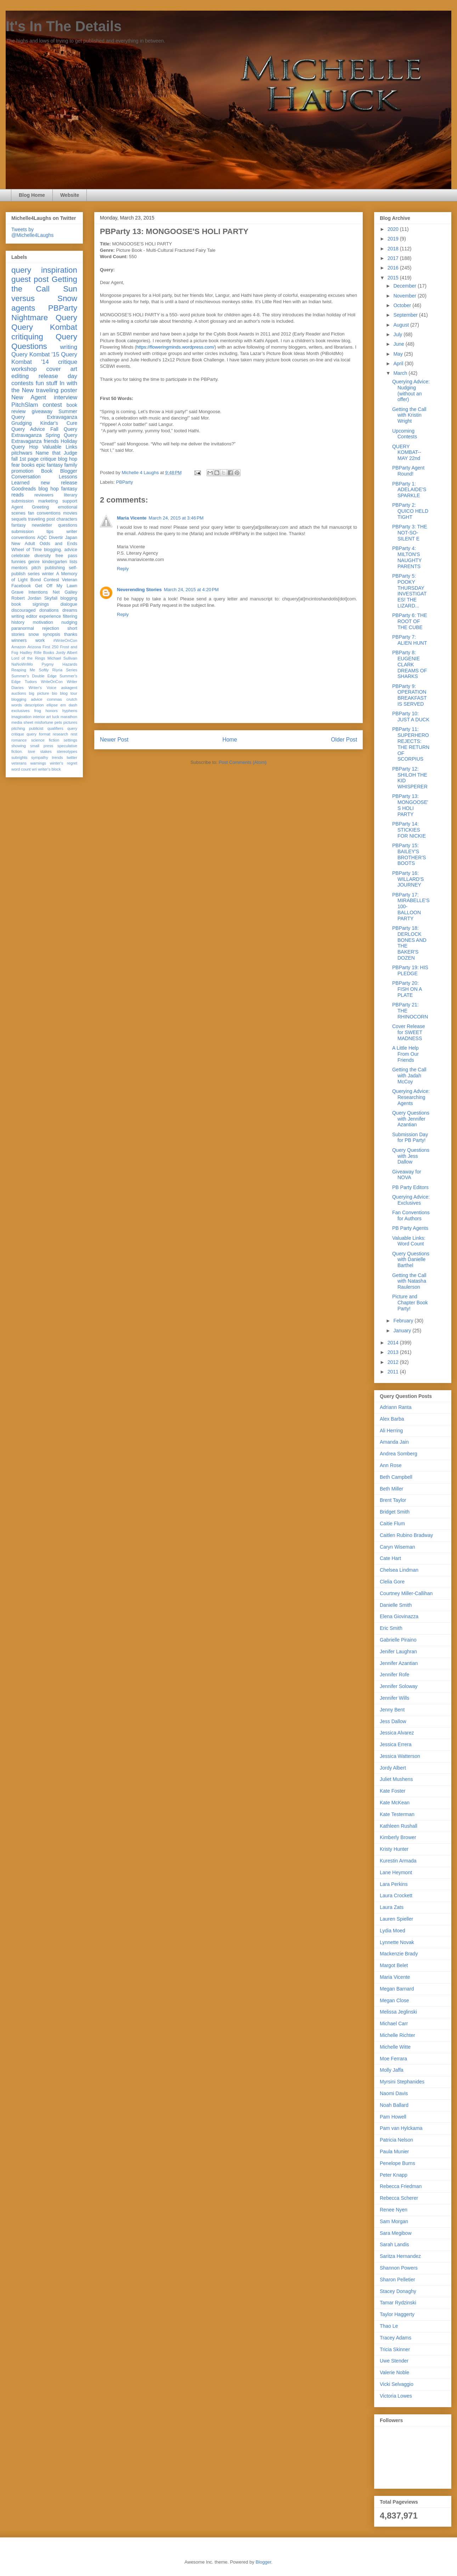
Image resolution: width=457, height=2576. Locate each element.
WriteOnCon (52, 681)
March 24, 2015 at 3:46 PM (176, 518)
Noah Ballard (394, 2105)
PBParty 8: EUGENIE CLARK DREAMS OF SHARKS (409, 664)
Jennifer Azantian (399, 1663)
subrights (19, 757)
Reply (123, 568)
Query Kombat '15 (35, 354)
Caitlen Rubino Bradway (406, 1535)
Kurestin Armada (398, 1861)
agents (23, 308)
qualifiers (55, 728)
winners (19, 640)
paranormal (22, 628)
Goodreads (23, 489)
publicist (36, 728)
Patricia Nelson (396, 2140)
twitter (72, 757)
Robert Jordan (26, 598)
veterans (19, 763)
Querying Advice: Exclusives (411, 1200)
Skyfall (50, 598)
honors (52, 711)
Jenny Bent (392, 1709)
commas (54, 699)
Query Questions (44, 341)
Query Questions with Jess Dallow (410, 1156)
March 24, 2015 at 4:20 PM (191, 589)
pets (58, 722)
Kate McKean (395, 1802)
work (40, 640)
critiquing (27, 336)
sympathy (39, 757)
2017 (394, 258)
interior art (42, 717)
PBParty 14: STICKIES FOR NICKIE (409, 830)
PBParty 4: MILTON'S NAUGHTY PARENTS (407, 557)
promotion (22, 471)
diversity (42, 555)
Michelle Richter (397, 2035)
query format (38, 734)
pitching (18, 728)
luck (55, 717)
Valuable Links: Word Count (408, 1241)
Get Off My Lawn (56, 585)
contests (22, 383)
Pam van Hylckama (401, 2128)
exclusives (20, 711)
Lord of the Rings (28, 658)
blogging (68, 598)
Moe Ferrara (393, 2058)
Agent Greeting (30, 507)
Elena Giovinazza (399, 1616)
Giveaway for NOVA (406, 1175)
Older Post (344, 740)
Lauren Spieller (396, 1919)
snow (33, 634)
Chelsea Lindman (399, 1570)
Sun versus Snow (44, 293)
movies (70, 513)
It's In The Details (64, 26)
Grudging (21, 423)
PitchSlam (24, 404)
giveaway (42, 411)
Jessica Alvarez (397, 1733)
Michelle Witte (395, 2047)
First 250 (50, 647)
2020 (394, 229)
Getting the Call (44, 284)
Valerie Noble (394, 2372)
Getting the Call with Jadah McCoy (409, 1075)
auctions (18, 693)
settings (70, 740)
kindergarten (54, 561)
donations (49, 610)
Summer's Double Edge (34, 676)
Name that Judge (56, 453)
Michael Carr (394, 2023)
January (402, 1330)
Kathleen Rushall (398, 1826)
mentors (19, 567)
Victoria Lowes (396, 2396)
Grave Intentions (29, 592)
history (17, 622)
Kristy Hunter (394, 1849)
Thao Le (389, 2326)
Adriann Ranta (396, 1407)
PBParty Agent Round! (408, 471)
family (70, 465)
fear (15, 465)
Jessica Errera (395, 1744)
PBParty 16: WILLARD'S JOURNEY (408, 879)
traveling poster (56, 390)
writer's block (49, 769)
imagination (21, 717)
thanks (70, 634)
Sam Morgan (394, 2221)
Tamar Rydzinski (398, 2302)
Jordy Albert (66, 652)
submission (22, 531)
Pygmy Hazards (59, 664)
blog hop (49, 489)
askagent (69, 687)
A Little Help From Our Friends (405, 1054)
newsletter (42, 525)
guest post (30, 279)
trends (57, 757)
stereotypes (67, 751)
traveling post (41, 519)
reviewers (43, 495)
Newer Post (114, 740)
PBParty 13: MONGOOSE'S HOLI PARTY (410, 805)
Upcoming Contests (404, 434)
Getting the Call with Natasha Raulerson (409, 1281)
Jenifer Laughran (398, 1651)
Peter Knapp (393, 2175)
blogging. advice (60, 549)
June (399, 344)
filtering (70, 616)
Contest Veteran (60, 579)
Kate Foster (392, 1791)
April (399, 363)
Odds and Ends (58, 543)
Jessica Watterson (400, 1756)
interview (65, 397)
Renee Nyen (393, 2210)
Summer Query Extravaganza (44, 414)
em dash (69, 705)
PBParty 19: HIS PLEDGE (410, 970)
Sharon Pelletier (397, 2279)
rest (73, 734)
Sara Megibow (396, 2233)
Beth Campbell (396, 1477)
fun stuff (46, 383)
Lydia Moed (392, 1930)
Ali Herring (391, 1430)
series (34, 573)
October (402, 305)
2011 (394, 1372)
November (405, 296)
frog (37, 711)
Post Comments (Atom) (242, 762)
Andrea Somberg (398, 1453)
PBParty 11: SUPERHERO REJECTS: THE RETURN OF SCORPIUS (410, 744)
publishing (55, 567)
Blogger (263, 2562)
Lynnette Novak (397, 1942)
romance (19, 740)
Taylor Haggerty (397, 2314)
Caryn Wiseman (397, 1547)
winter (48, 573)
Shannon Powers (399, 2268)
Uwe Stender (394, 2361)
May (398, 354)
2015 (394, 278)
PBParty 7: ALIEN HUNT (409, 640)
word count (21, 769)
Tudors (31, 681)
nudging (69, 622)
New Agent (28, 397)
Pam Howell (393, 2117)
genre (34, 561)
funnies (18, 561)
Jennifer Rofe (394, 1674)
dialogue (68, 604)
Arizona (34, 647)
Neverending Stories (139, 589)
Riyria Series (64, 670)
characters (66, 519)
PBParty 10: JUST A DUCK (410, 716)
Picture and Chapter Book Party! (410, 1302)
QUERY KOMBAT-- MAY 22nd (406, 452)
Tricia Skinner (395, 2349)
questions (67, 525)
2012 (394, 1362)
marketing (48, 501)
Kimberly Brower (398, 1837)
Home (229, 740)
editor (32, 616)
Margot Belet (394, 1965)
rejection (50, 628)
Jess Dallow (393, 1721)
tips (49, 531)
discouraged (23, 610)
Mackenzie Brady (399, 1953)
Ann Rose (390, 1465)
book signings (30, 604)
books (27, 465)
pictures (70, 722)
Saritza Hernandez (400, 2256)
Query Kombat (44, 327)
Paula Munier (394, 2151)
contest (52, 404)
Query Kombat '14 (44, 358)
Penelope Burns (397, 2163)
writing (69, 347)
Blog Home (32, 195)
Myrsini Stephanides (402, 2081)
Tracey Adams (395, 2338)
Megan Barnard (397, 1989)
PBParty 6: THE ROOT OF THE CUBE (409, 621)
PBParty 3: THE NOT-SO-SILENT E (409, 533)
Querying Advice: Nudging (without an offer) (411, 390)
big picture (39, 693)
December (405, 286)
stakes (46, 751)
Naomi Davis (394, 2093)
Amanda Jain (394, 1442)
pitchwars (21, 453)
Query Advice (28, 429)
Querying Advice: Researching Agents (411, 1097)
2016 (394, 268)
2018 (394, 248)
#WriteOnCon (65, 640)
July (398, 334)
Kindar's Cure (58, 423)
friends (51, 441)
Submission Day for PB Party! (410, 1137)
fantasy (18, 525)
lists (73, 561)
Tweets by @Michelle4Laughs (32, 232)
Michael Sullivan (62, 658)
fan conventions (44, 513)
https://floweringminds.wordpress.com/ (175, 347)
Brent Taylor (393, 1500)
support (69, 501)
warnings (38, 763)
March (400, 373)
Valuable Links (60, 447)
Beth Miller (391, 1489)
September (406, 315)
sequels (19, 519)
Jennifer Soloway (399, 1686)
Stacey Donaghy (398, 2291)
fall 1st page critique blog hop (44, 459)
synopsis (51, 634)
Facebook (21, 585)
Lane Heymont (396, 1872)
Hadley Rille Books (37, 652)
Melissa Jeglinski (398, 2012)
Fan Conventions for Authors (411, 1215)
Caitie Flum (392, 1523)
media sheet (22, 722)
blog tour (69, 693)
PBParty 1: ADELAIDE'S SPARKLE (409, 490)
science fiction (45, 740)
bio (54, 693)
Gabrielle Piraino (398, 1640)
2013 (394, 1352)
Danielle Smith (396, 1605)
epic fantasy (49, 465)
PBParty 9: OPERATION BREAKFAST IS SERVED (409, 695)
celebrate (20, 555)
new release (59, 482)
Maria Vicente (132, 518)
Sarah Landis (394, 2244)
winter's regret (63, 763)
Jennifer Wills (394, 1698)
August (401, 325)
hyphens (69, 711)
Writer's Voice (42, 687)
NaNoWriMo (22, 664)
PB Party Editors (410, 1187)
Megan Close (394, 2000)
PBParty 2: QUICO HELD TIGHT (410, 511)
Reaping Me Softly (30, 670)
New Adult (23, 543)
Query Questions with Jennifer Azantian (410, 1119)
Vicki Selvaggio (396, 2384)
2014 (394, 1342)
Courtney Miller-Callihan (406, 1593)
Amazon (18, 647)
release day (58, 376)
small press (41, 746)
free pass (66, 555)
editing (20, 376)
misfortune (44, 722)
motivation (43, 622)
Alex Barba (392, 1419)
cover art (61, 369)
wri (34, 769)
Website (69, 195)
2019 (394, 239)
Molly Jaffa (392, 2070)
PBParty (124, 482)
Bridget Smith (395, 1512)
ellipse (52, 705)
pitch (36, 567)
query (21, 270)
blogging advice (27, 699)
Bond (35, 579)
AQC (42, 537)
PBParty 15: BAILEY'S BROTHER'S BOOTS (409, 854)
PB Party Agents (410, 1228)
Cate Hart (390, 1558)
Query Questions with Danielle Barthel (410, 1259)
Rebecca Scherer (399, 2198)
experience (50, 616)
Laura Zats (392, 1907)
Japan (71, 537)
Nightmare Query (44, 317)
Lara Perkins (394, 1884)
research (60, 734)
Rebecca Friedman (401, 2186)
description (34, 705)
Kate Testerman (397, 1814)
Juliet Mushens (396, 1779)
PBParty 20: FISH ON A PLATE (407, 989)
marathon (69, 717)
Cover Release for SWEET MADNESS (408, 1032)
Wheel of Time (26, 549)
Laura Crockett (396, 1895)
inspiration (59, 270)
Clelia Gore (392, 1581)
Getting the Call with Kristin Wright (409, 415)
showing (18, 746)
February (403, 1320)
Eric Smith (391, 1628)
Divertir (56, 537)
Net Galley (65, 592)
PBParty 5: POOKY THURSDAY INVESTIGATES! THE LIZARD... (409, 591)
